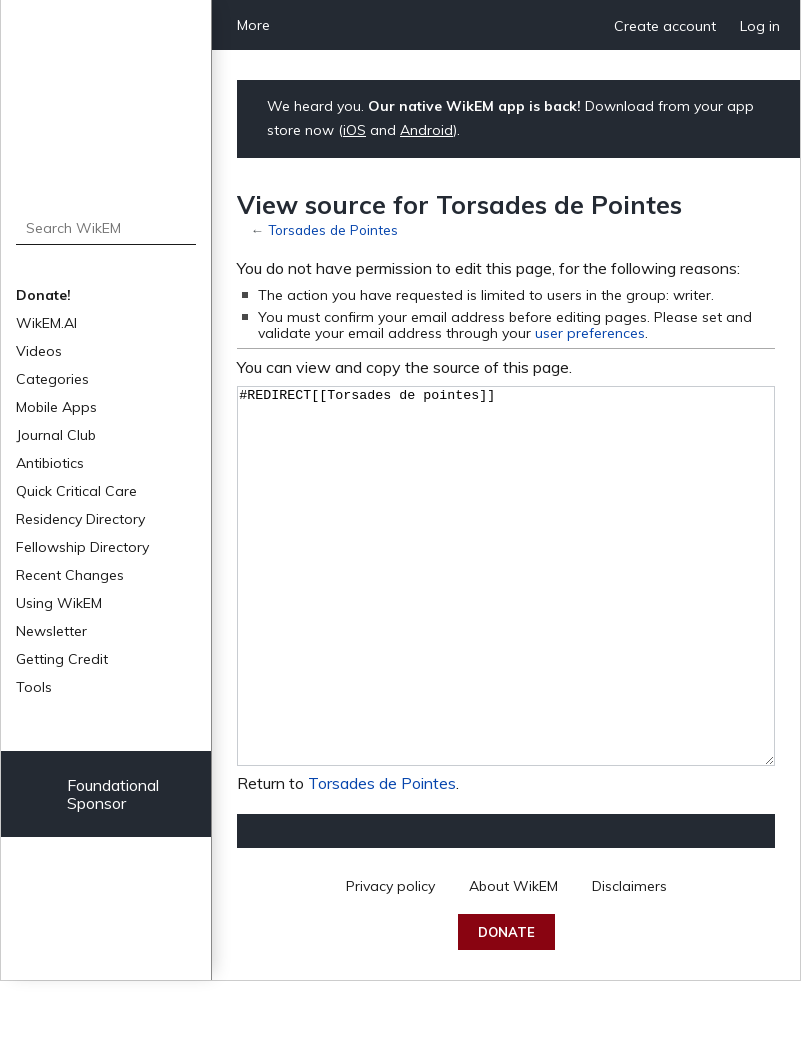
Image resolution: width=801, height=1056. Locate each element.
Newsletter (51, 631)
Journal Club (56, 435)
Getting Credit (62, 659)
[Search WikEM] (106, 228)
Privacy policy (390, 961)
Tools (34, 687)
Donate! (43, 295)
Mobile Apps (56, 407)
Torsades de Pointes (333, 229)
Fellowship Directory (82, 547)
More (253, 25)
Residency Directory (80, 519)
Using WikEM (59, 603)
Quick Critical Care (76, 491)
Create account (665, 26)
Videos (39, 351)
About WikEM (513, 961)
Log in (760, 26)
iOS (354, 130)
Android (426, 130)
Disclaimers (629, 961)
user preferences (590, 333)
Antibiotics (50, 463)
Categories (52, 379)
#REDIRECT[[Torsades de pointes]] (506, 613)
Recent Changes (70, 575)
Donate (506, 1007)
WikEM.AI (46, 323)
